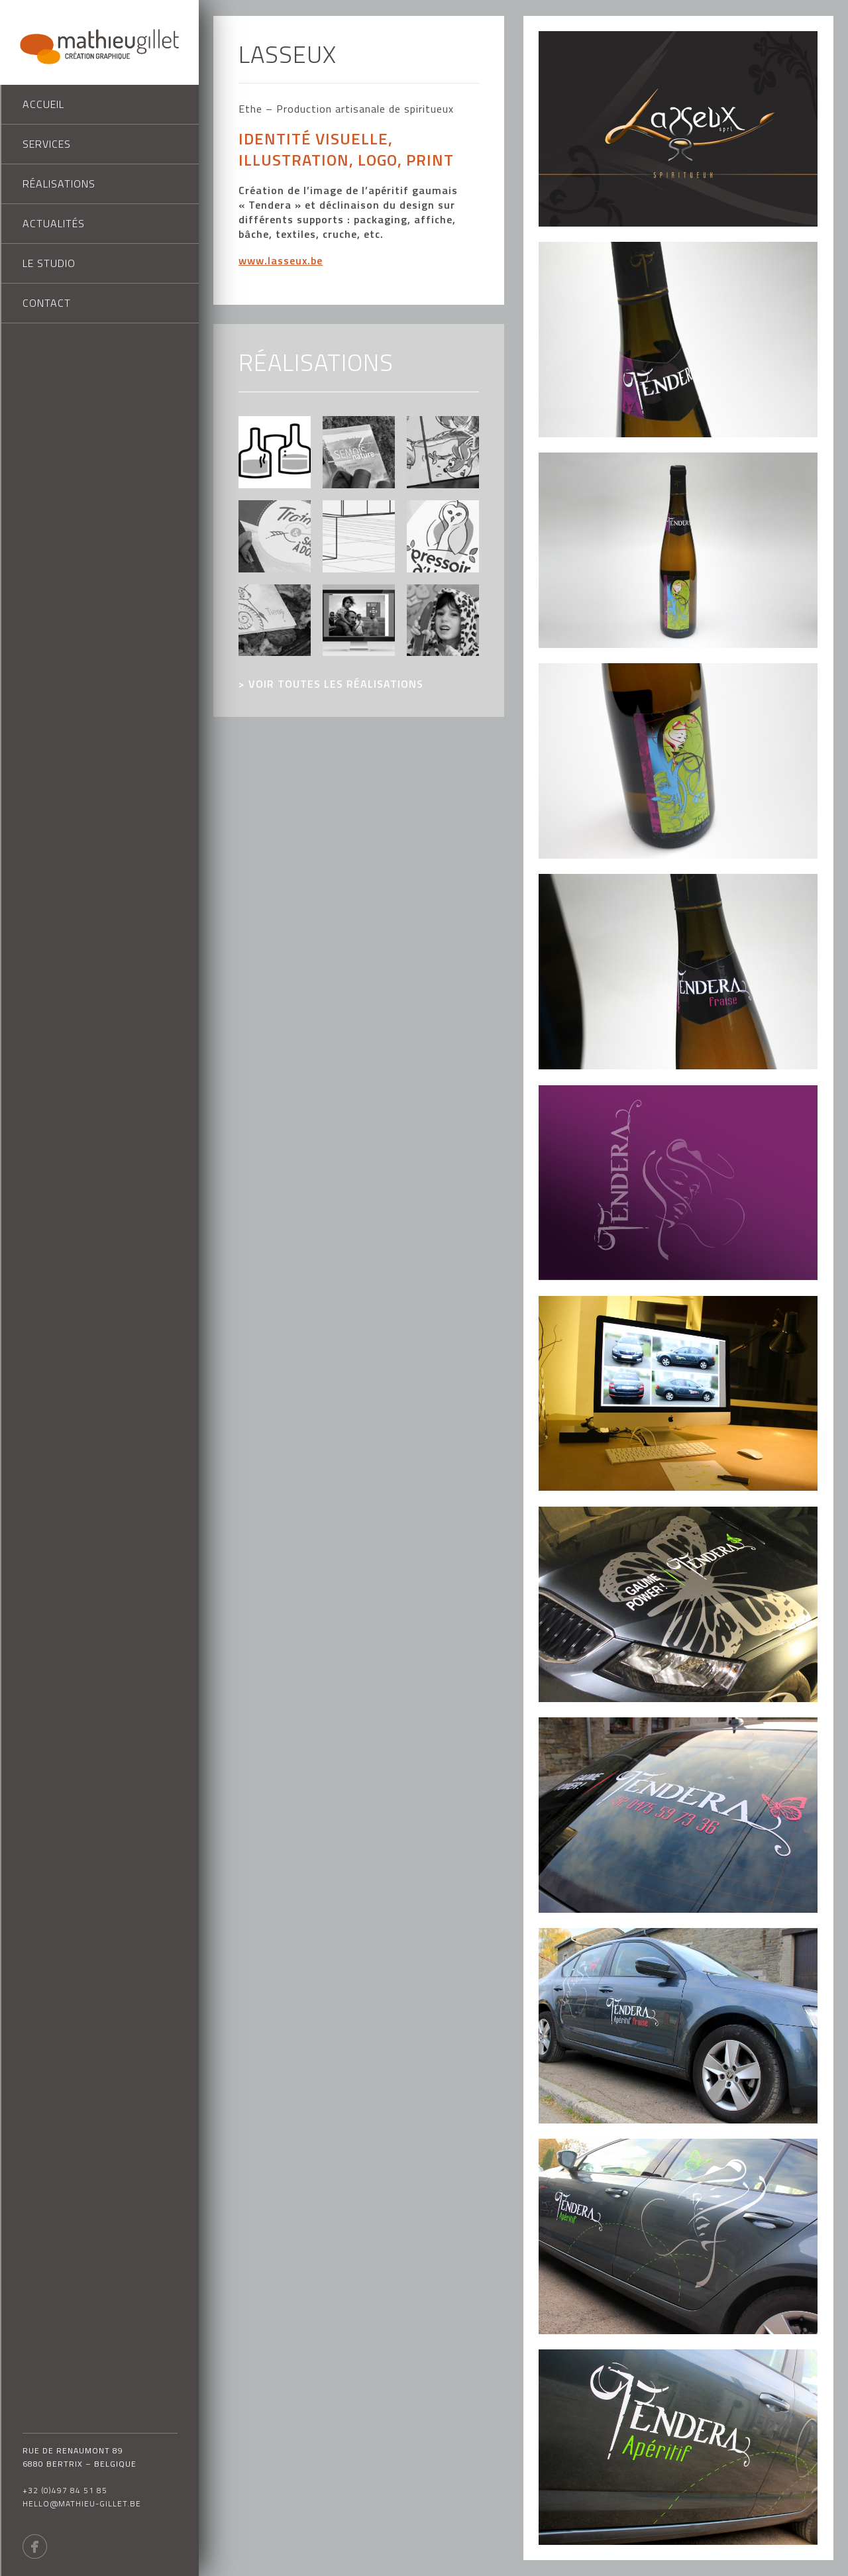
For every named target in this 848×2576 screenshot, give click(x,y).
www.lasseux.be (280, 260)
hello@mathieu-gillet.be (82, 2503)
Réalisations (59, 183)
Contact (47, 303)
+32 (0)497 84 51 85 (65, 2490)
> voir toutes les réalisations (330, 684)
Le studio (49, 263)
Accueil (43, 104)
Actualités (54, 223)
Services (47, 144)
